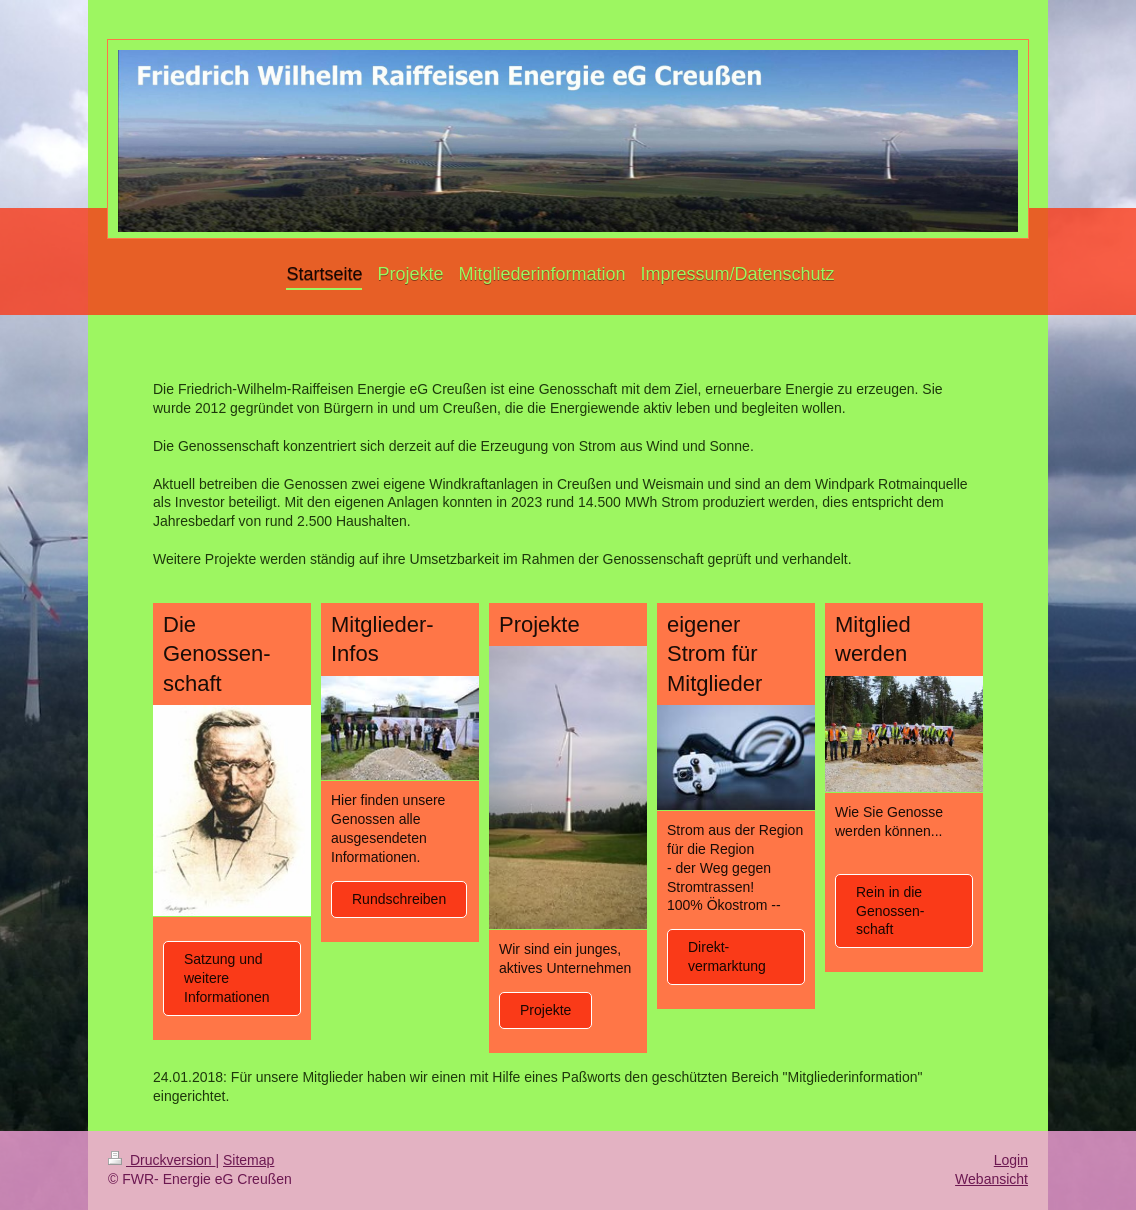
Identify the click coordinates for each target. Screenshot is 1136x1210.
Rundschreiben (399, 899)
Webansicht (991, 1179)
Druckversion (161, 1160)
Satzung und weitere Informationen (227, 978)
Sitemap (248, 1160)
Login (1011, 1160)
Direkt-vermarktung (727, 956)
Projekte (545, 1010)
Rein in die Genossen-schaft (890, 911)
